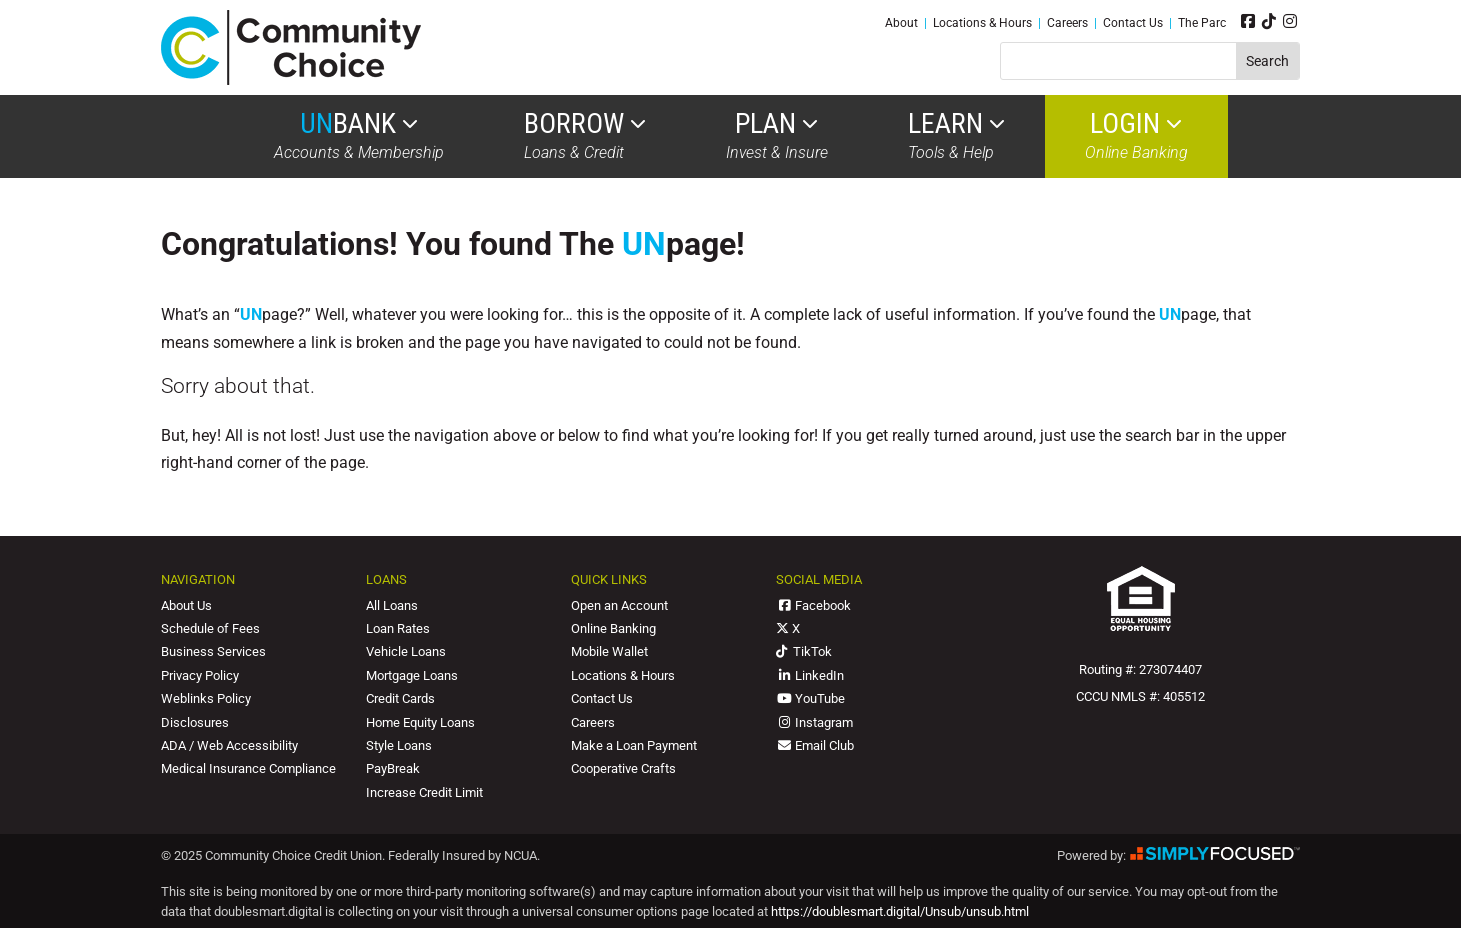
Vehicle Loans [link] (406, 651)
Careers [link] (1067, 23)
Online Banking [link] (1136, 136)
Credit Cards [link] (400, 698)
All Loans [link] (392, 605)
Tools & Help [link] (956, 136)
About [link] (901, 23)
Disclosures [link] (195, 722)
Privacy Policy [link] (200, 675)
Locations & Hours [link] (982, 23)
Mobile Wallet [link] (609, 651)
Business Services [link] (213, 651)
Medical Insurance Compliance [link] (248, 768)
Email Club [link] (815, 745)
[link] (291, 79)
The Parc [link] (1202, 23)
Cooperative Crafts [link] (623, 768)
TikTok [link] (804, 651)
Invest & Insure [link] (777, 136)
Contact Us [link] (1133, 23)
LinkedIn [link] (810, 675)
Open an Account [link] (619, 605)
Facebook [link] (813, 605)
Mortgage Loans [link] (412, 675)
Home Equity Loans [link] (420, 722)
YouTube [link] (810, 698)
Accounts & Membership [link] (359, 136)
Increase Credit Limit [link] (424, 792)
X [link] (788, 628)
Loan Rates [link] (398, 628)
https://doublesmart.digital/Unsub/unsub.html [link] (900, 911)
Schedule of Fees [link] (210, 628)
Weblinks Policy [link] (206, 698)
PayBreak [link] (393, 768)
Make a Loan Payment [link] (634, 745)
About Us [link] (186, 605)
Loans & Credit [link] (585, 136)
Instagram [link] (814, 722)
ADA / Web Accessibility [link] (229, 745)
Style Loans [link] (399, 745)
